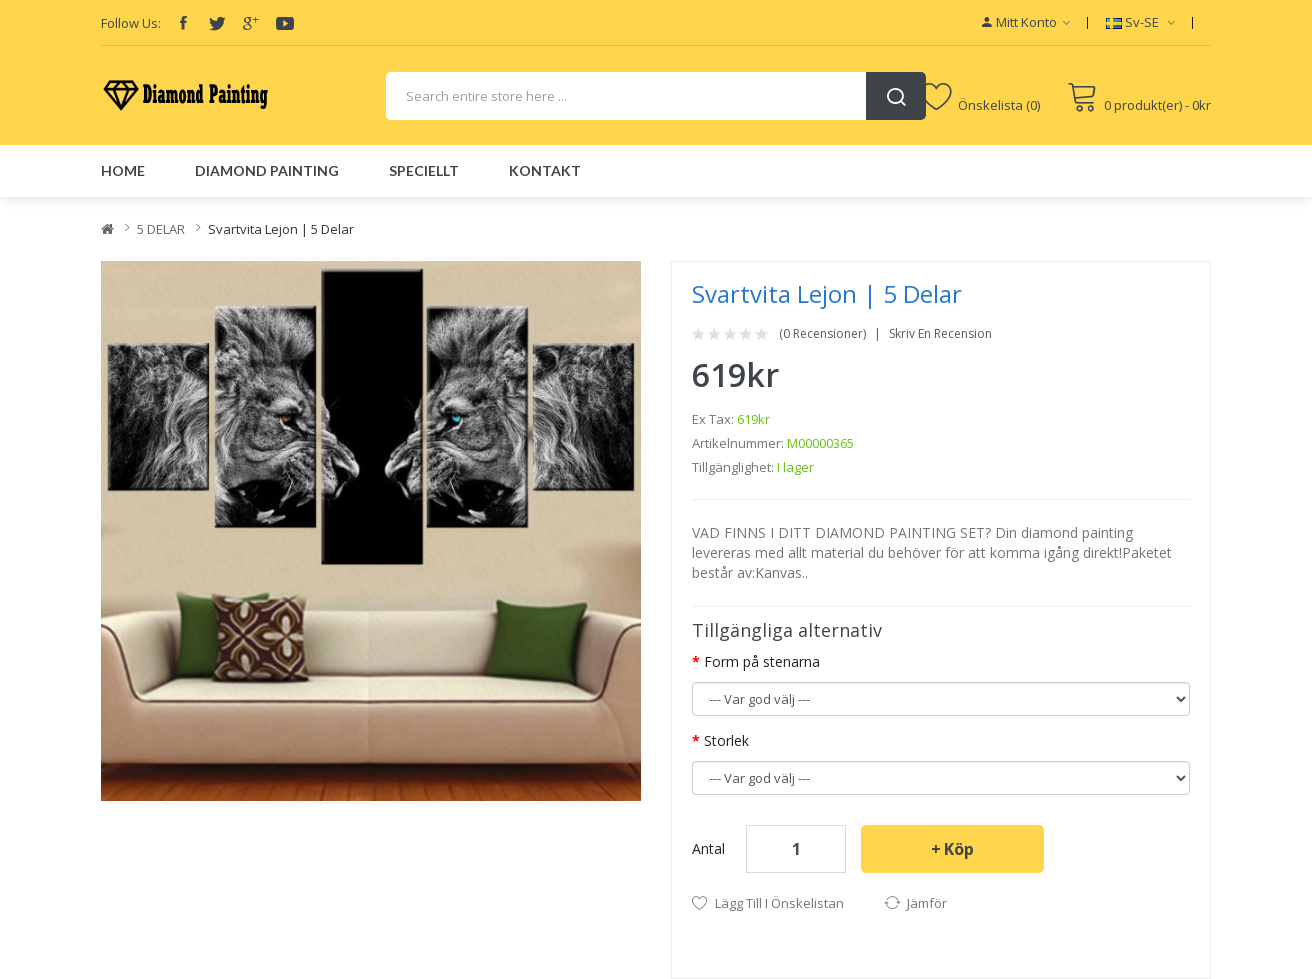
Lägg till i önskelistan (779, 903)
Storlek (726, 740)
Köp (959, 849)
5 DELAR (161, 229)
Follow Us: (131, 23)
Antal (708, 848)
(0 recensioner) (822, 334)
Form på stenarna (762, 661)
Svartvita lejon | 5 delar (281, 229)
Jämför (927, 903)
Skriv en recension (940, 334)
